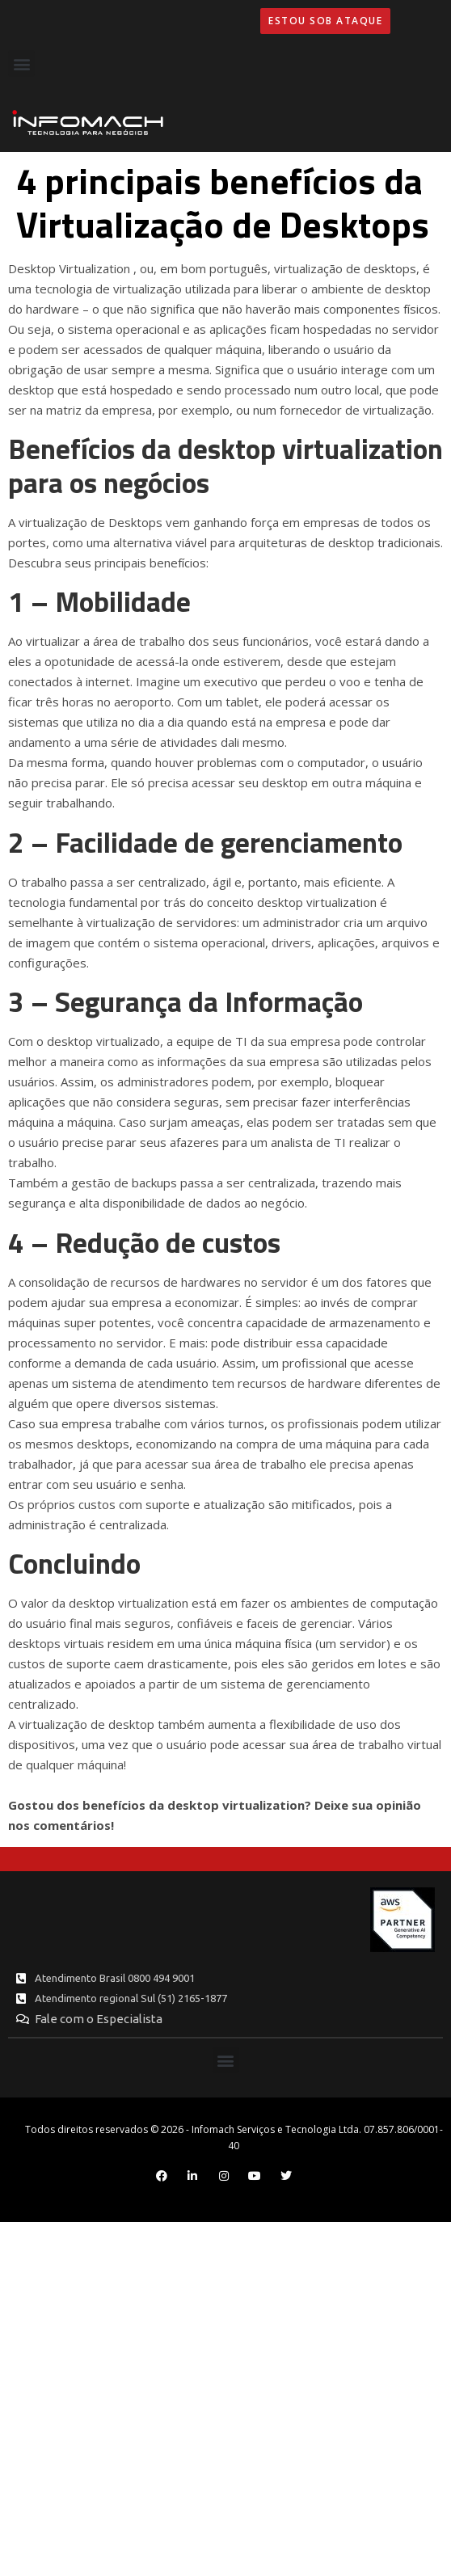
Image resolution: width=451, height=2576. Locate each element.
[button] (21, 63)
